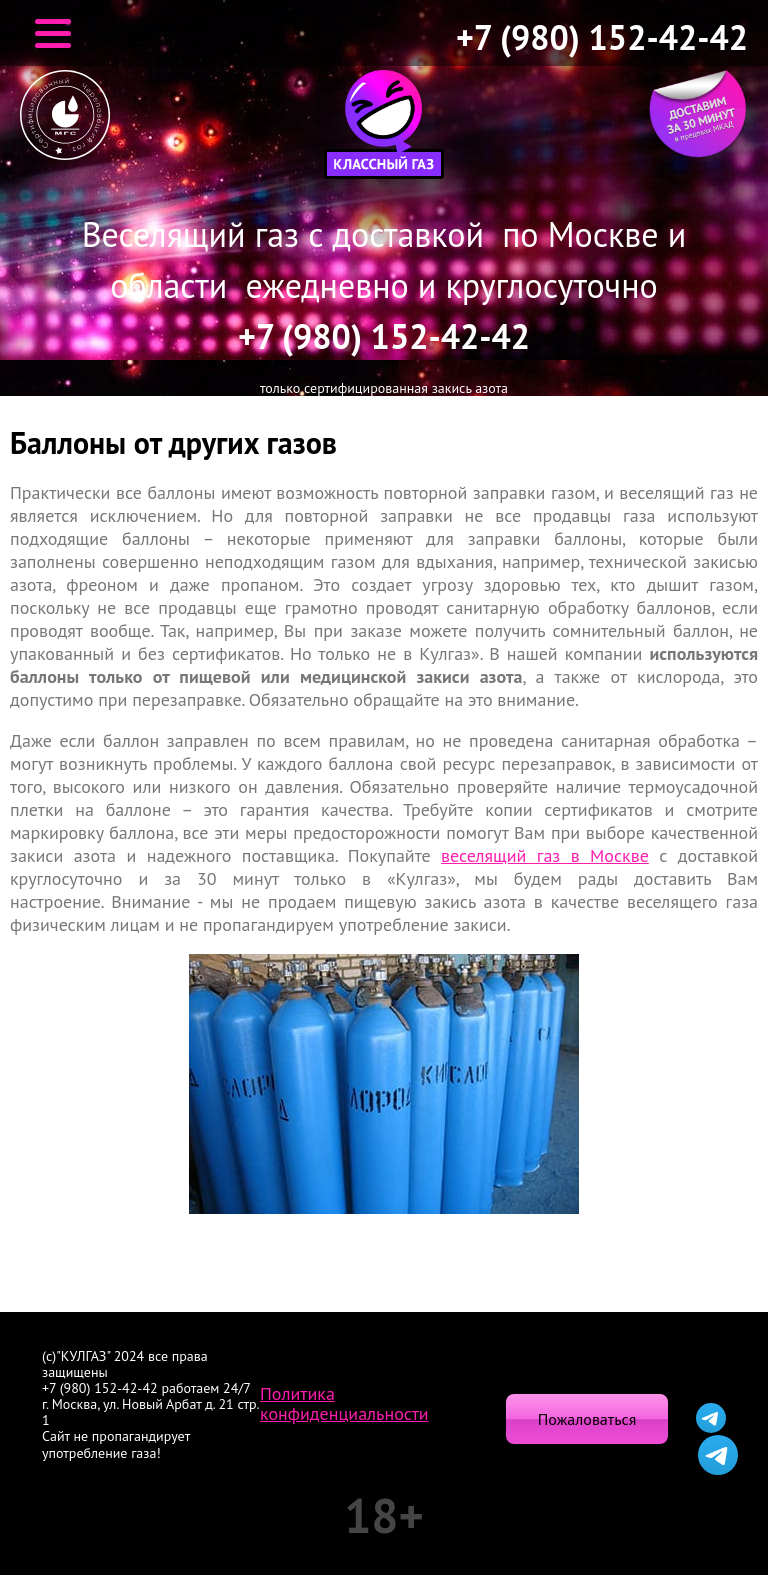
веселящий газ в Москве (545, 855)
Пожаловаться (587, 1419)
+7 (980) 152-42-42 (602, 37)
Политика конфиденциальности (344, 1404)
